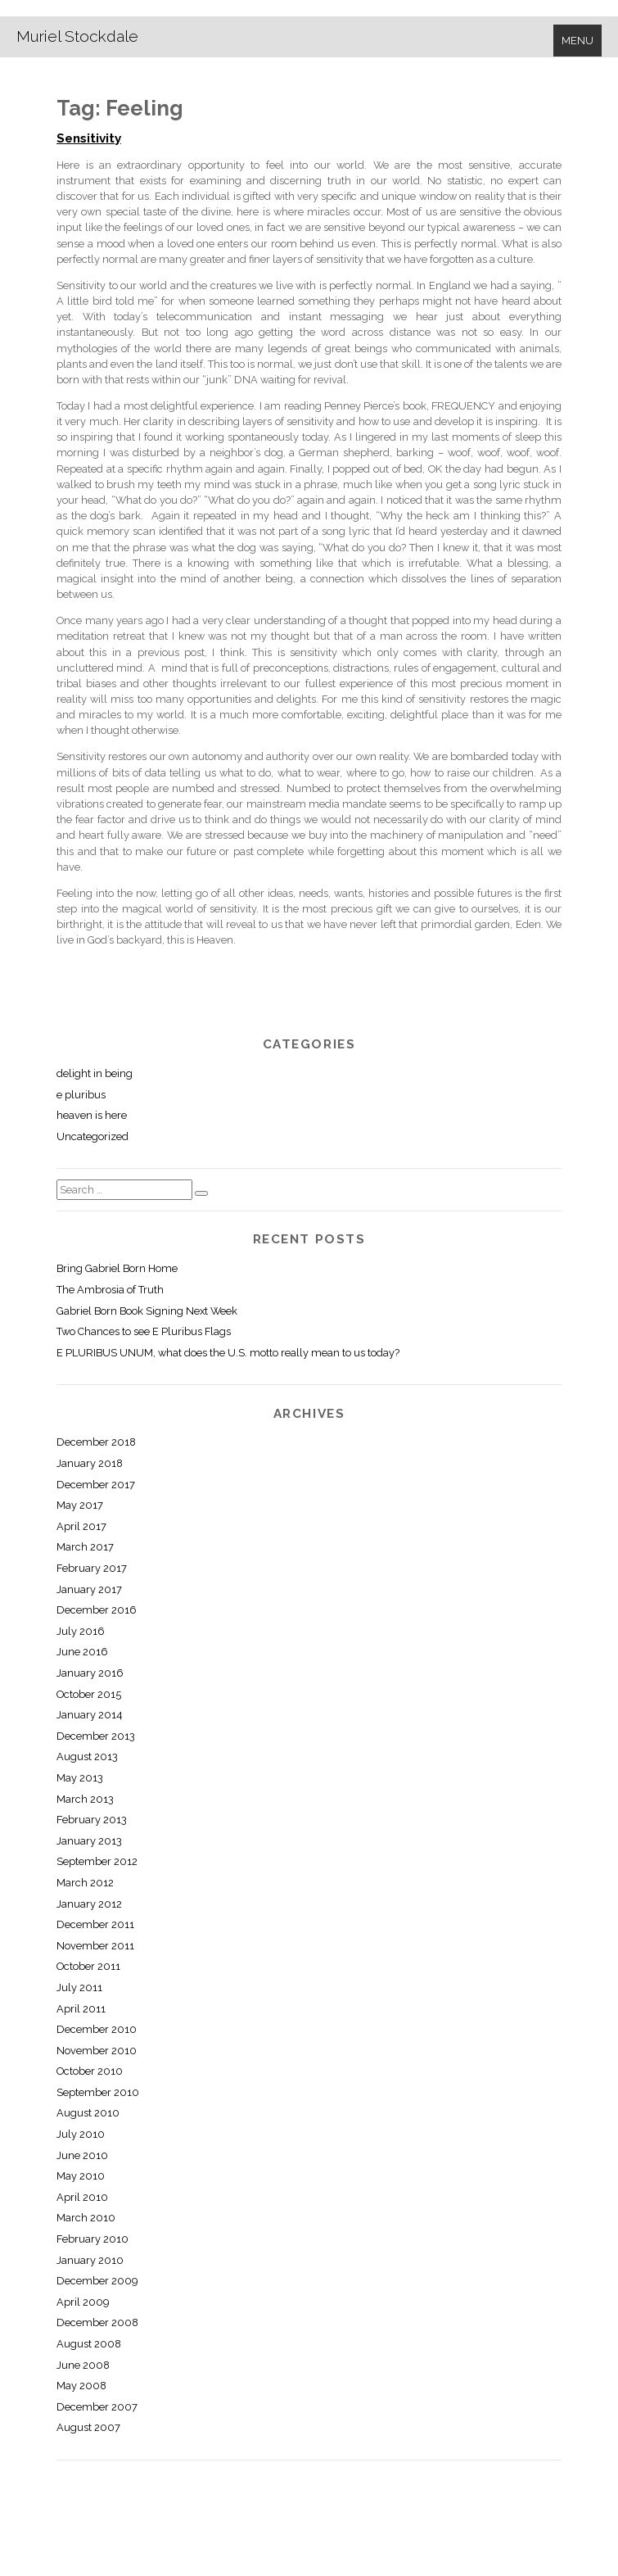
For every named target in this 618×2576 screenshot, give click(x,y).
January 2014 (89, 1715)
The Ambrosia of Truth (110, 1289)
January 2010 (90, 2260)
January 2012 (89, 1904)
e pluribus (81, 1095)
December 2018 (96, 1442)
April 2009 (82, 2302)
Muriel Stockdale (77, 36)
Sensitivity (88, 138)
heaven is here (91, 1115)
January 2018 (89, 1463)
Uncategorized (92, 1136)
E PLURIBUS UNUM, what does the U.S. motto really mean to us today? (227, 1353)
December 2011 (95, 1924)
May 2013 (79, 1778)
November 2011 (95, 1946)
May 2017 (79, 1505)
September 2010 (97, 2092)
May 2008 (81, 2385)
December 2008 (97, 2322)
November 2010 (96, 2050)
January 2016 (90, 1673)
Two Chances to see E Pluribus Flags (143, 1331)
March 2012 (85, 1883)
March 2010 (85, 2218)
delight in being (94, 1073)
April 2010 (82, 2197)
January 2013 (89, 1841)
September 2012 (97, 1861)
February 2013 (91, 1819)
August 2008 (88, 2344)
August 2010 (88, 2113)
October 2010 (89, 2071)
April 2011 (81, 2009)
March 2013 (85, 1799)
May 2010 (80, 2176)
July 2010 (80, 2134)
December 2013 (95, 1736)
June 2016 (82, 1652)
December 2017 (95, 1484)
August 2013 (87, 1756)
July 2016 (80, 1631)
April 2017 (81, 1526)
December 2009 (97, 2281)
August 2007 (88, 2427)
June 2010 (82, 2155)
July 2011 (79, 1987)
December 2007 (97, 2407)
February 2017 (91, 1568)
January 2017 (89, 1589)
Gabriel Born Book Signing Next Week (146, 1311)
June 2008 (83, 2365)
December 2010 (96, 2029)
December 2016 (96, 1610)
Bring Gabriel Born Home (117, 1268)
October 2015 (88, 1694)
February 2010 (92, 2239)
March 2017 (85, 1547)
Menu (577, 40)
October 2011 (88, 1966)
